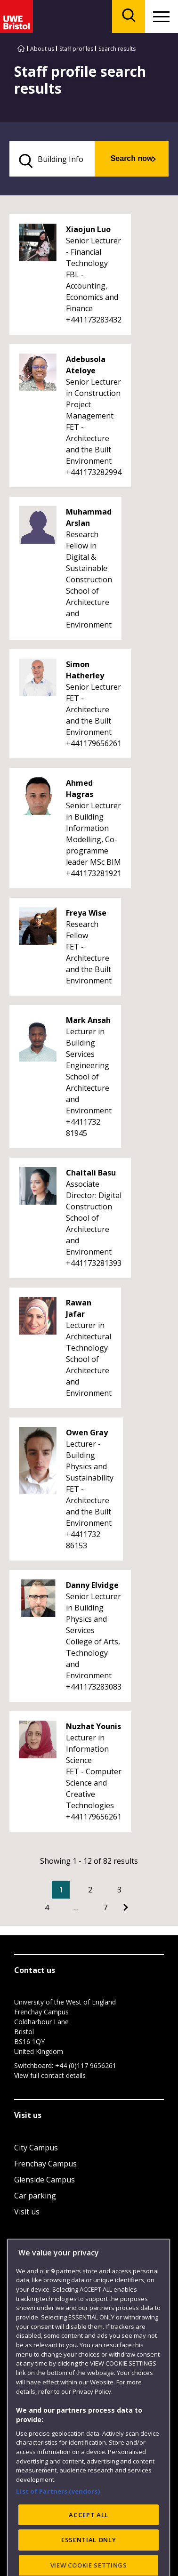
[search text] (52, 159)
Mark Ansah (88, 1020)
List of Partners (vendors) (58, 2536)
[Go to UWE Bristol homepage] (21, 49)
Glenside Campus (44, 2179)
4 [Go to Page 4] (47, 1907)
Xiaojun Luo (88, 229)
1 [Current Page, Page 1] (61, 1889)
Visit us (27, 2211)
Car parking (35, 2195)
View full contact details (50, 2075)
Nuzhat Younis (93, 1726)
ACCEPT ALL (88, 2560)
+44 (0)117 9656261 (85, 2065)
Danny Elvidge (92, 1585)
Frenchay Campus (45, 2163)
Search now (132, 158)
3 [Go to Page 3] (119, 1889)
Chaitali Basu (91, 1172)
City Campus (36, 2147)
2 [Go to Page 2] (90, 1889)
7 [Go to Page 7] (105, 1907)
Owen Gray (87, 1432)
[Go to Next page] (125, 1907)
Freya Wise (86, 913)
